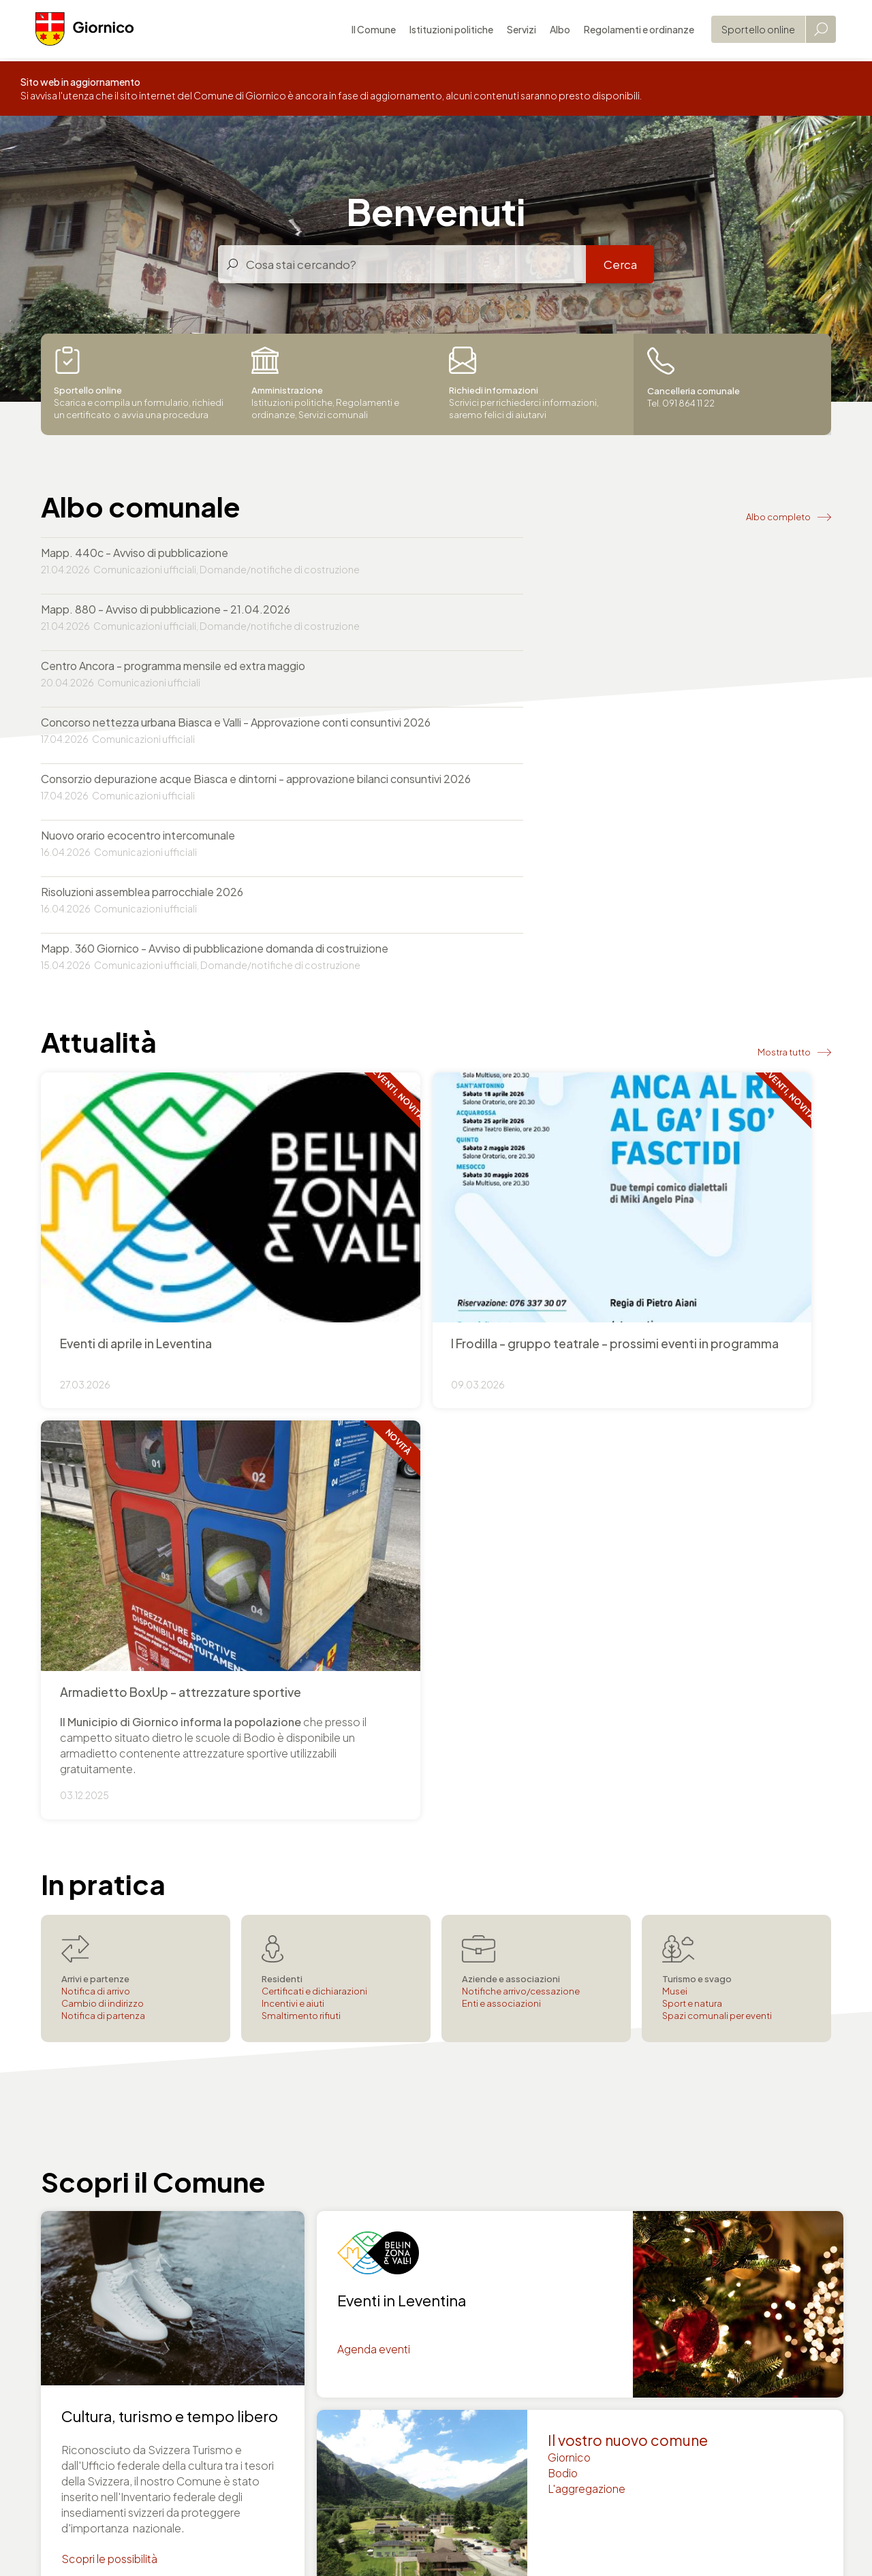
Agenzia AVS (685, 2381)
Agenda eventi (373, 1778)
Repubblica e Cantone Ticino (103, 2492)
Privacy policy (208, 2542)
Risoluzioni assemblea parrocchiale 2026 (142, 753)
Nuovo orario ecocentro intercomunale (539, 681)
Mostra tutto (784, 855)
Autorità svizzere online (372, 2492)
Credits (335, 2542)
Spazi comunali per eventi (717, 1443)
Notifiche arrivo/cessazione (521, 1419)
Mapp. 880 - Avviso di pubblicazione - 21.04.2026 (566, 552)
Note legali (279, 2542)
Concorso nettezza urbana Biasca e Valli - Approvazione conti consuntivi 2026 (622, 617)
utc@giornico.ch (492, 2289)
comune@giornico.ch (97, 2289)
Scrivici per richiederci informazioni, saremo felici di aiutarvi (525, 384)
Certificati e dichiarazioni (314, 1419)
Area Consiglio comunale (503, 2542)
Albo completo (778, 514)
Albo (554, 31)
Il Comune (368, 31)
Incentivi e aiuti (293, 1431)
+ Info (436, 1005)
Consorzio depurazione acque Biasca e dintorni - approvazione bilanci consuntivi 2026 (214, 689)
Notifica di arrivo (95, 1419)
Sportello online (753, 31)
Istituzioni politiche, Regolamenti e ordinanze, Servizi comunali (326, 384)
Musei (674, 1419)
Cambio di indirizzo (102, 1431)
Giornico (570, 1887)
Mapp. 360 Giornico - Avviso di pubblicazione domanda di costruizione (616, 753)
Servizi (516, 31)
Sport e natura (692, 1431)
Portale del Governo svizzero (244, 2492)
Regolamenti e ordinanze (633, 31)
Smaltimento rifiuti (301, 1443)
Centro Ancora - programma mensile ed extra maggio (173, 609)
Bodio (564, 1903)
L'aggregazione (587, 1918)
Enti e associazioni (501, 1431)
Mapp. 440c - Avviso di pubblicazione (134, 552)
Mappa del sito (400, 2542)
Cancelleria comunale (709, 2334)
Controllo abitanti (698, 2349)
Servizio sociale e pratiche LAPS (735, 2396)
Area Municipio (606, 2542)
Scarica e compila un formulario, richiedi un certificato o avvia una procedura (139, 384)
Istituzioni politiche (446, 31)
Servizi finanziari (693, 2365)
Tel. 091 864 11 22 (84, 2273)
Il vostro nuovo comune (629, 1869)
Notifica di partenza (103, 1443)
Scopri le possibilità (110, 1988)
